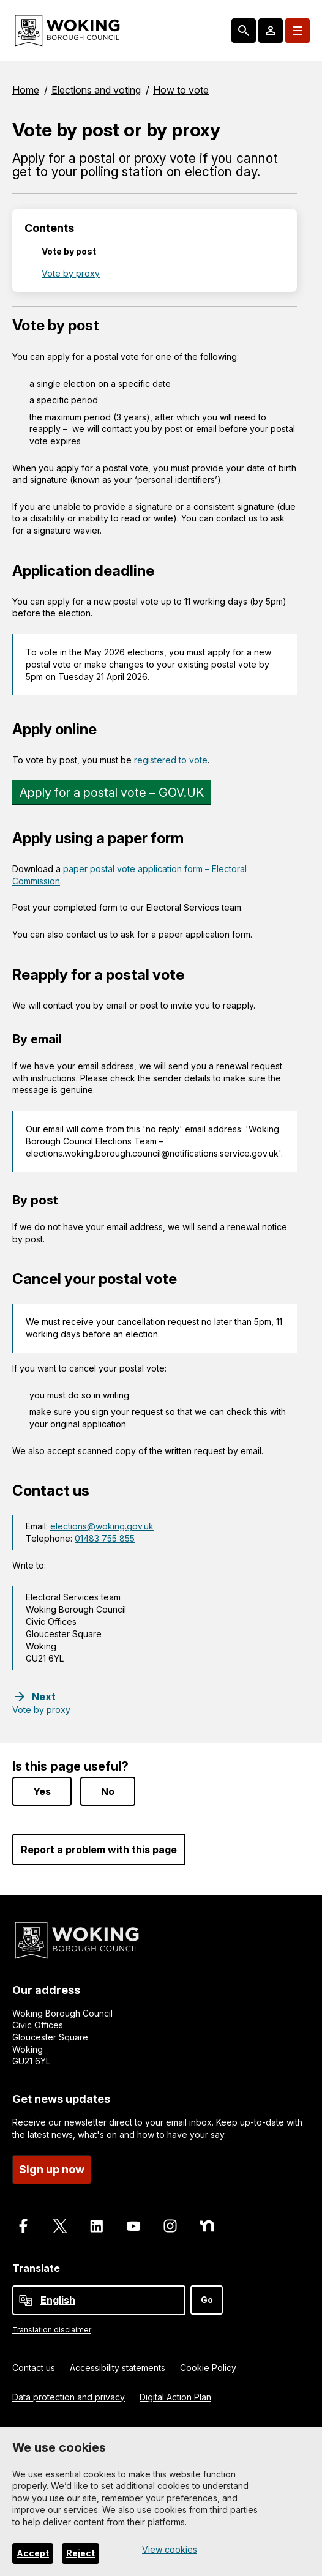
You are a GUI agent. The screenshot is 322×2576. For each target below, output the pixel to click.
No (107, 1789)
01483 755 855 (105, 1538)
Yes (42, 1789)
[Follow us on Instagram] (170, 2225)
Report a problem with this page (99, 1848)
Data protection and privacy (68, 2395)
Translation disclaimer (51, 2327)
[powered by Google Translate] (25, 2298)
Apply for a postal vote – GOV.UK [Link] (112, 792)
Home (25, 90)
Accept (33, 2553)
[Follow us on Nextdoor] (207, 2225)
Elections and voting (96, 90)
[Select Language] (98, 2298)
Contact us (33, 2366)
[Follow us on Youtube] (133, 2225)
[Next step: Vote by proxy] (41, 1702)
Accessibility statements (117, 2366)
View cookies (169, 2549)
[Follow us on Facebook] (23, 2225)
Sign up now (51, 2168)
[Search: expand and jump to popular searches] (243, 30)
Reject (80, 2553)
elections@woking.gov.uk (102, 1526)
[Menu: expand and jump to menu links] (297, 30)
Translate (36, 2267)
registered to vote (171, 760)
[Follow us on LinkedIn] (97, 2225)
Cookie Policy (208, 2366)
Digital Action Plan (175, 2395)
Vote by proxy (71, 273)
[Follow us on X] (60, 2225)
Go (207, 2298)
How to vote (181, 90)
